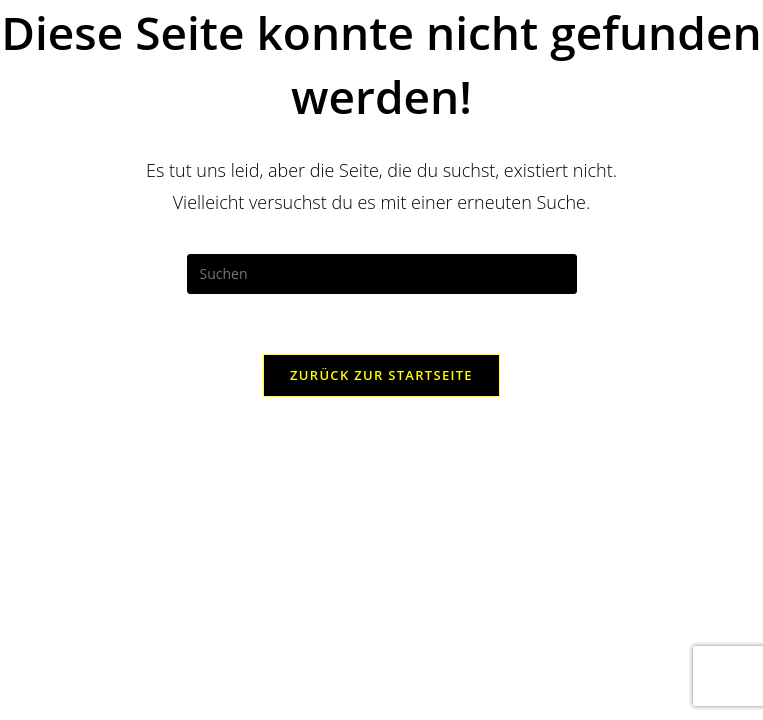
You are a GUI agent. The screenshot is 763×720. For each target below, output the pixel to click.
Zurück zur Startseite (381, 375)
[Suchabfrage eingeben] (382, 274)
